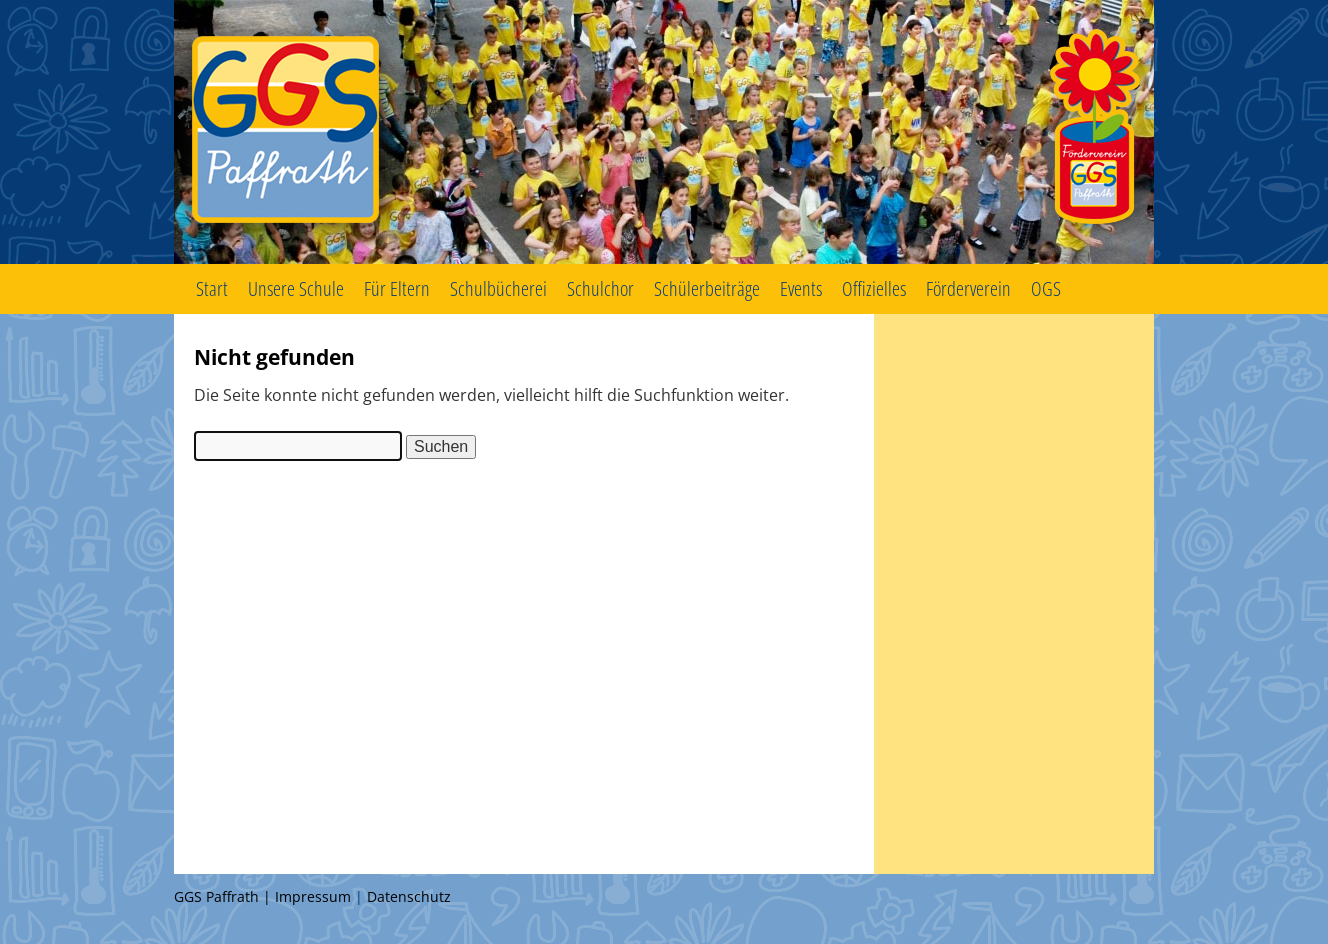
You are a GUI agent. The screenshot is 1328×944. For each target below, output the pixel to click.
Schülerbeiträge (707, 288)
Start (212, 288)
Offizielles (874, 288)
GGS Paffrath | (224, 896)
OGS (1046, 288)
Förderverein (968, 288)
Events (801, 288)
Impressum (313, 896)
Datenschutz (409, 896)
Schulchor (600, 288)
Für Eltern (397, 288)
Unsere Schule (296, 288)
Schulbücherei (498, 288)
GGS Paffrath (664, 132)
